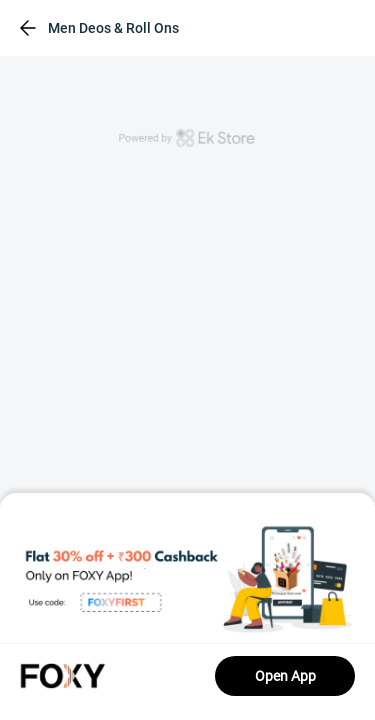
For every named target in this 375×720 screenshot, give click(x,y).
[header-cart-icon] (309, 28)
